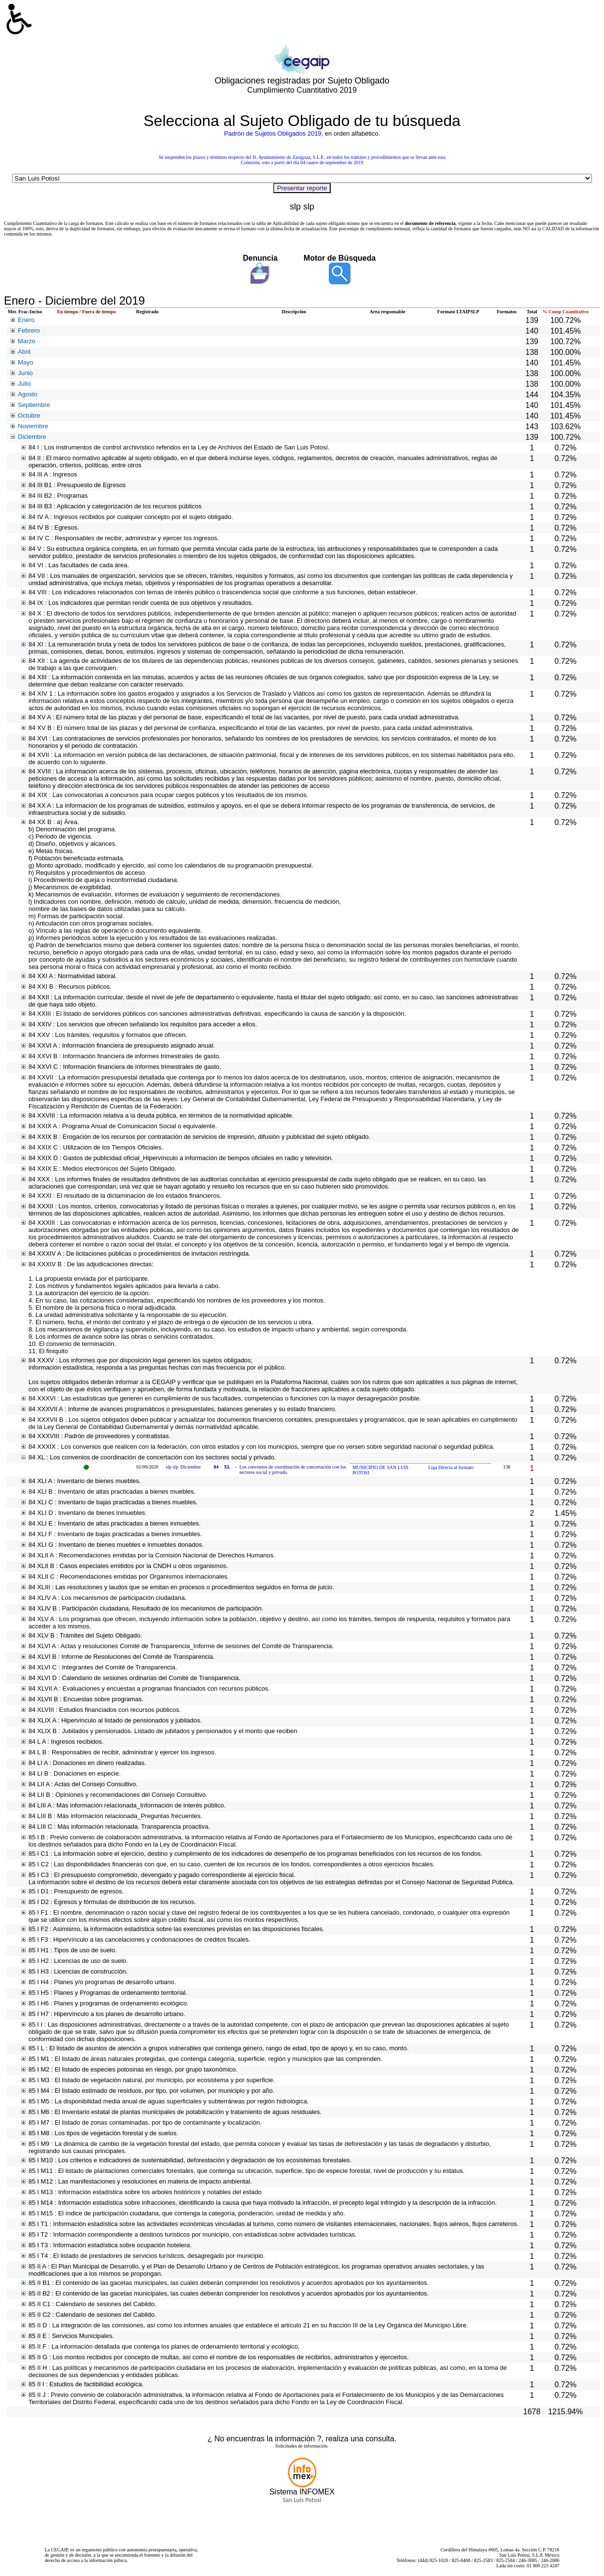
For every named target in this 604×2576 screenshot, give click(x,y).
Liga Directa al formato (451, 1467)
